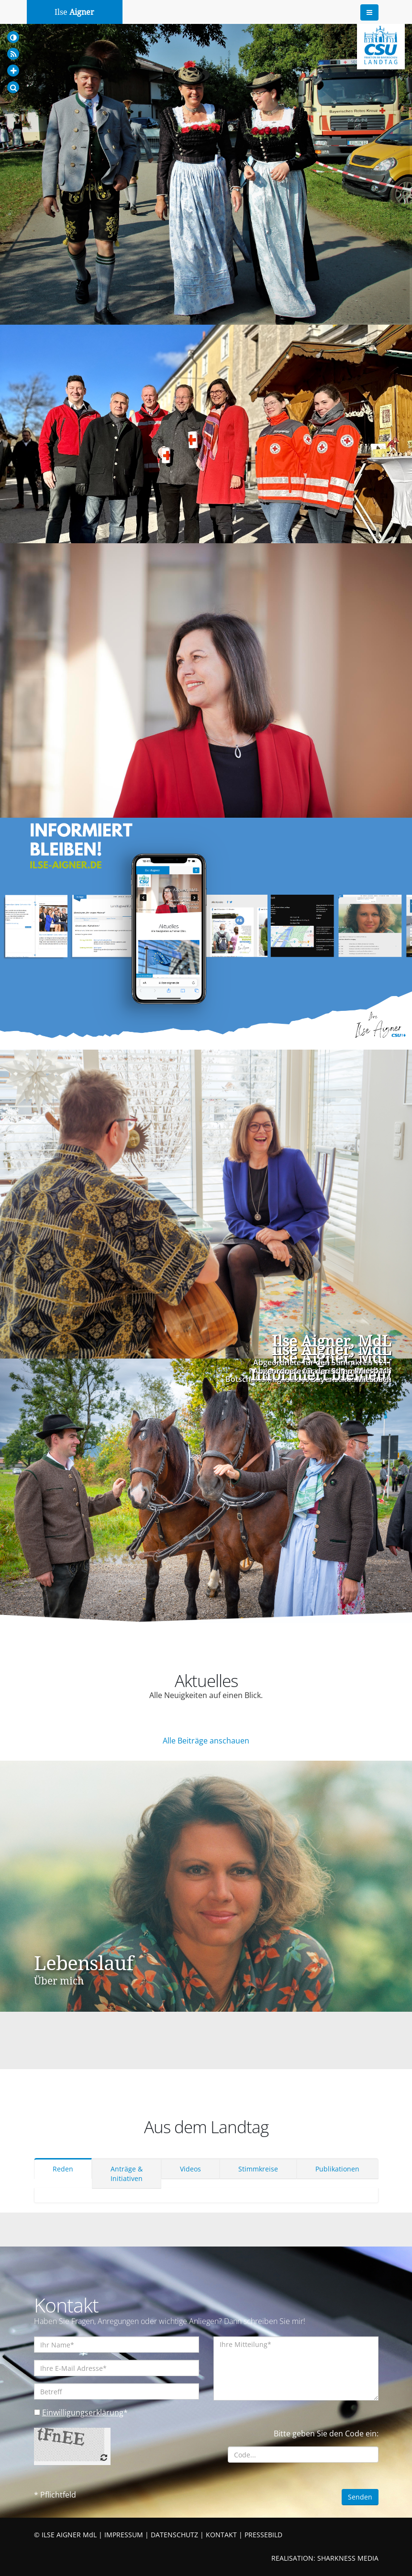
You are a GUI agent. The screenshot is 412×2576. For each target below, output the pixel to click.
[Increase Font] (13, 71)
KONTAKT (221, 2534)
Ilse (74, 12)
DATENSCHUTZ (174, 2534)
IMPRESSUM (123, 2534)
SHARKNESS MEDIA (348, 2558)
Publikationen (337, 2168)
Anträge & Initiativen (127, 2173)
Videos (190, 2168)
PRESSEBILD (263, 2534)
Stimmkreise (258, 2168)
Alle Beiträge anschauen (206, 1740)
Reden (63, 2168)
